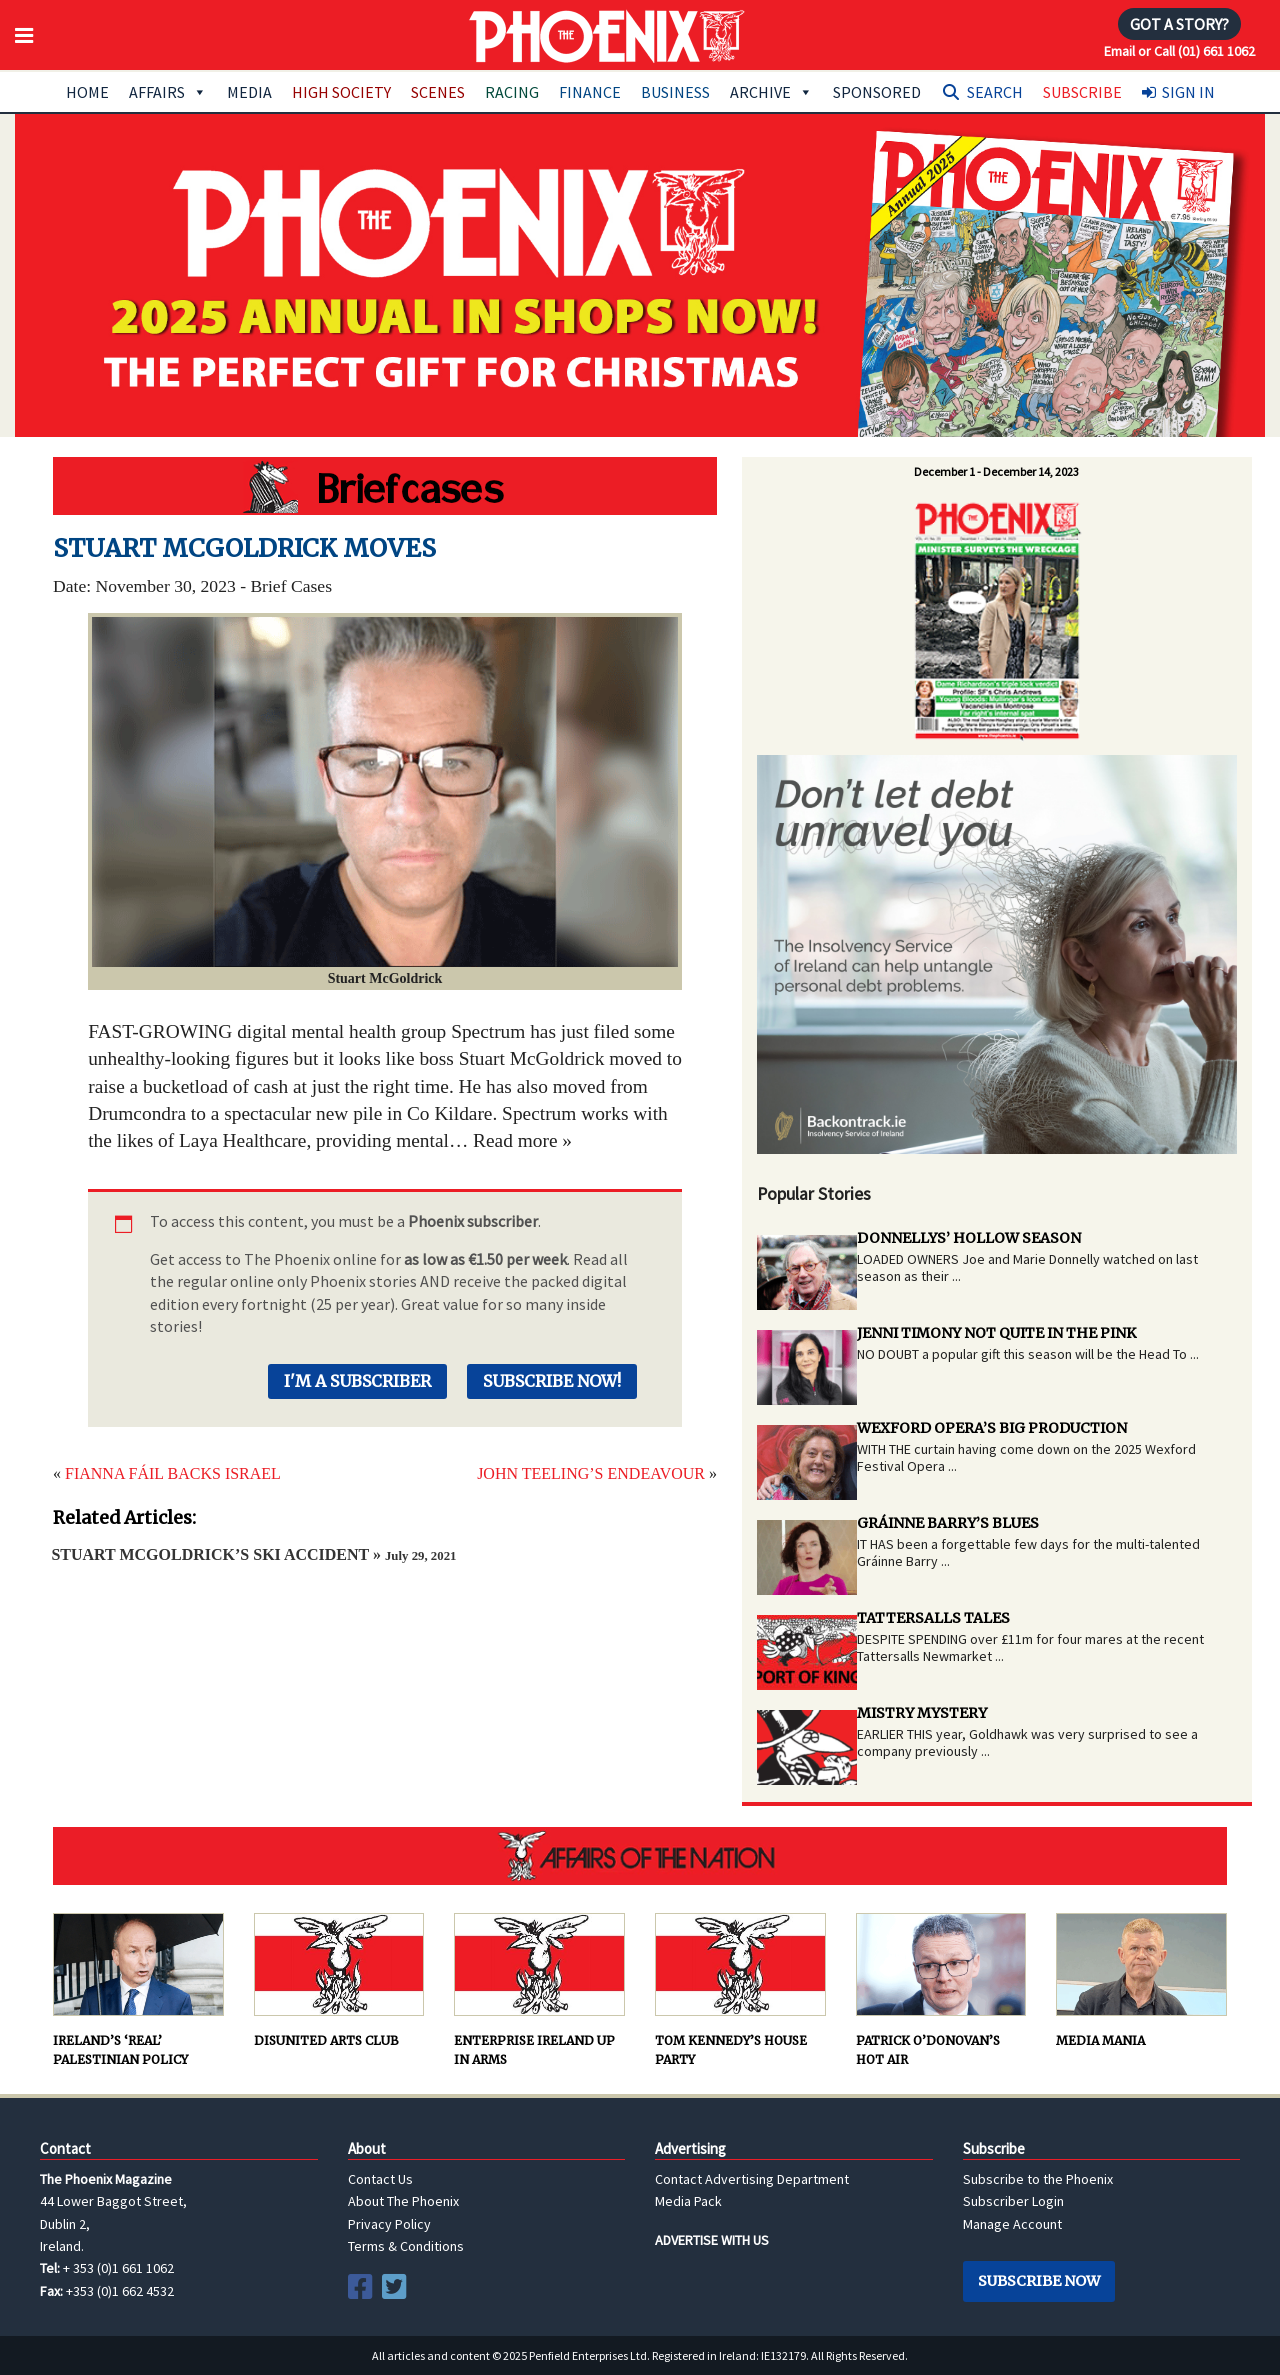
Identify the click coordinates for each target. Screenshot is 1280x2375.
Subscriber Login (1013, 2201)
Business (675, 92)
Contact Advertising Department (752, 2179)
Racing (512, 92)
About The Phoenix (403, 2201)
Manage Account (1012, 2224)
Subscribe (1082, 92)
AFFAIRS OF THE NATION (640, 1856)
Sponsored (877, 92)
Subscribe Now (1039, 2281)
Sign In (1188, 92)
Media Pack (688, 2201)
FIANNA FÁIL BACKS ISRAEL (173, 1473)
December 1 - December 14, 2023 (996, 471)
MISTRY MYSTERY (922, 1713)
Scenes (438, 92)
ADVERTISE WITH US (712, 2240)
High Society (341, 92)
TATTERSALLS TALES (933, 1618)
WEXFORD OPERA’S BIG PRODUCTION (992, 1428)
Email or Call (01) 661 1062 (1179, 51)
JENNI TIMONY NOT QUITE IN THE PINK (996, 1333)
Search (995, 92)
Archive (771, 92)
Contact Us (380, 2179)
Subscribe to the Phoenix (1038, 2179)
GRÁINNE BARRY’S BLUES (948, 1523)
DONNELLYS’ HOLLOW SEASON (969, 1238)
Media (249, 92)
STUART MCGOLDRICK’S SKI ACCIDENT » (253, 1554)
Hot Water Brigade (385, 486)
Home (87, 92)
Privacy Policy (389, 2224)
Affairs (168, 92)
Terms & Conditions (406, 2246)
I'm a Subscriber (357, 1381)
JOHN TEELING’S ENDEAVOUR (591, 1473)
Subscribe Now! (552, 1381)
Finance (590, 92)
